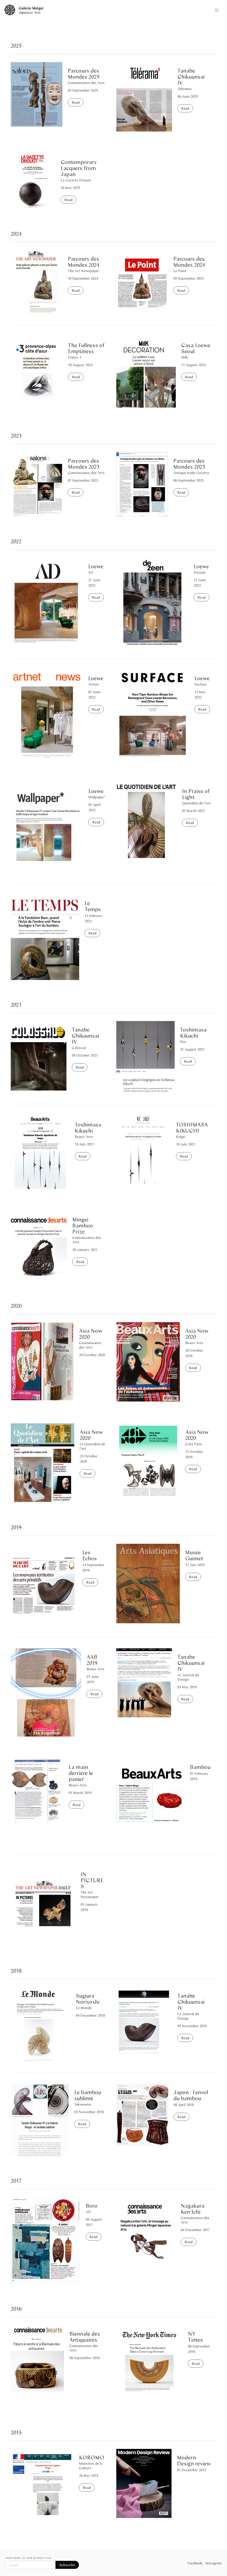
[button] (217, 10)
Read (76, 102)
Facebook (195, 2563)
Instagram (213, 2563)
